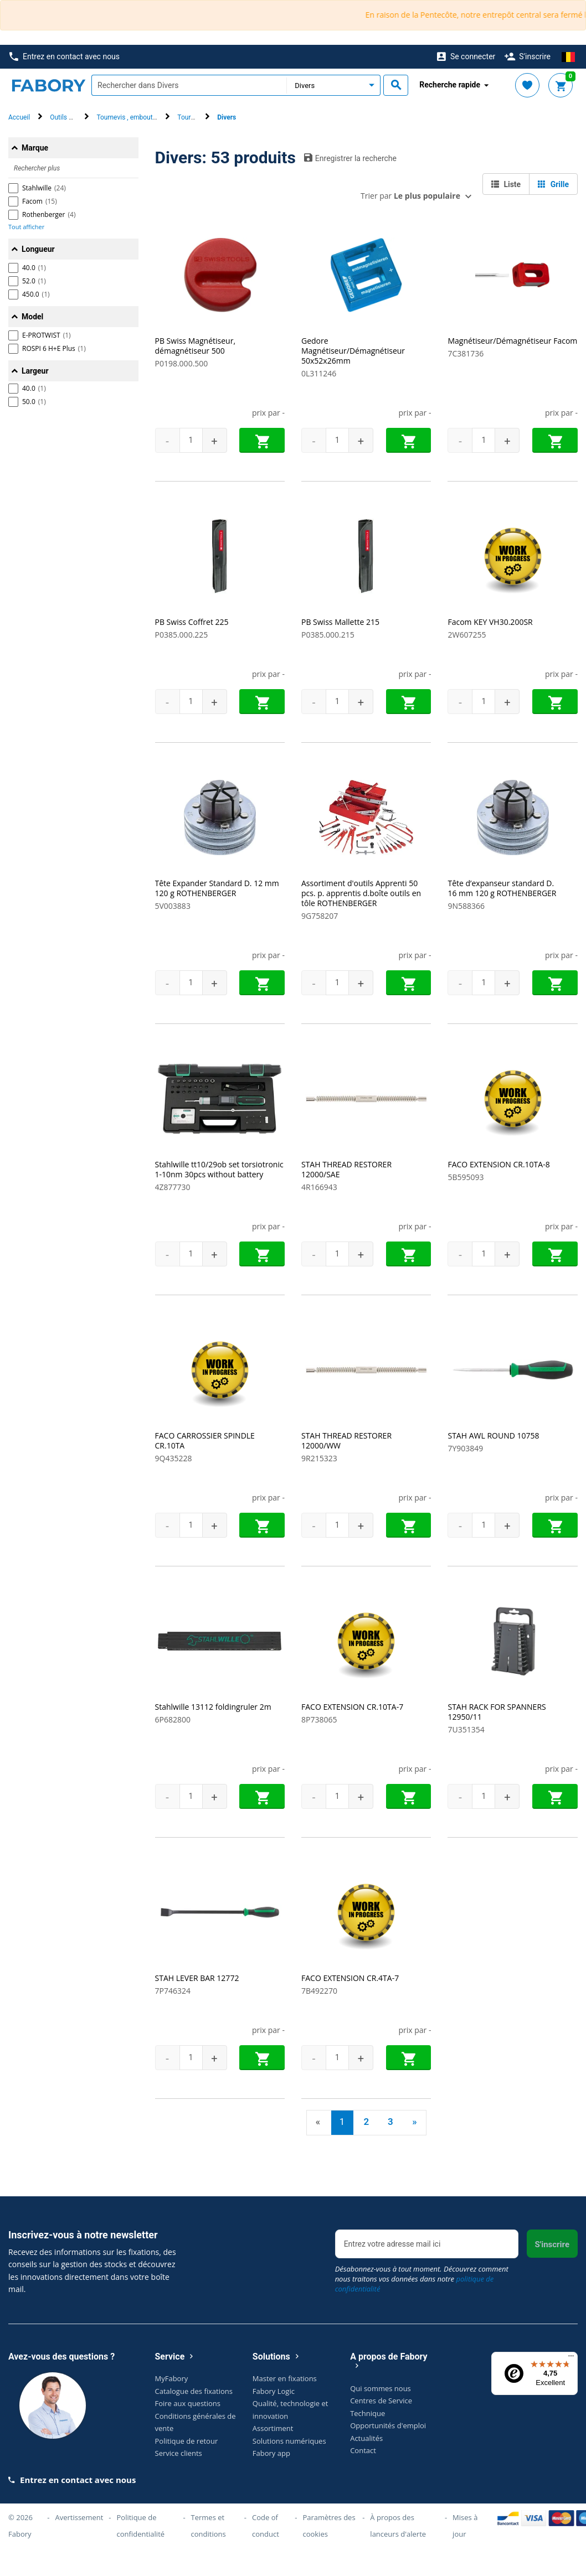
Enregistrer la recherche (350, 157)
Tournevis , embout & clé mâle (140, 117)
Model (32, 316)
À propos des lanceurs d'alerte (398, 2525)
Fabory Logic (274, 2391)
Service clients (178, 2453)
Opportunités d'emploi (388, 2425)
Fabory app (271, 2453)
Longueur (38, 249)
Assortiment (273, 2428)
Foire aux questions (188, 2403)
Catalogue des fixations (194, 2391)
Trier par (410, 195)
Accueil (19, 117)
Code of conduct (265, 2525)
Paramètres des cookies (328, 2525)
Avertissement (79, 2517)
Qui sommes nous (380, 2388)
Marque (35, 147)
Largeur (35, 370)
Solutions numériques (289, 2441)
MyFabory (171, 2378)
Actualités (366, 2438)
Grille (553, 184)
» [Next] (414, 2121)
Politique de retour (186, 2441)
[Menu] (571, 2358)
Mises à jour (465, 2525)
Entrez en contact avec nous (64, 57)
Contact (363, 2450)
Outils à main (69, 117)
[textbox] (188, 85)
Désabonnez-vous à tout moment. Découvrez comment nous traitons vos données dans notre (421, 2279)
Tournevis (191, 117)
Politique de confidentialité (141, 2525)
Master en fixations (285, 2378)
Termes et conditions (208, 2525)
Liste (506, 184)
